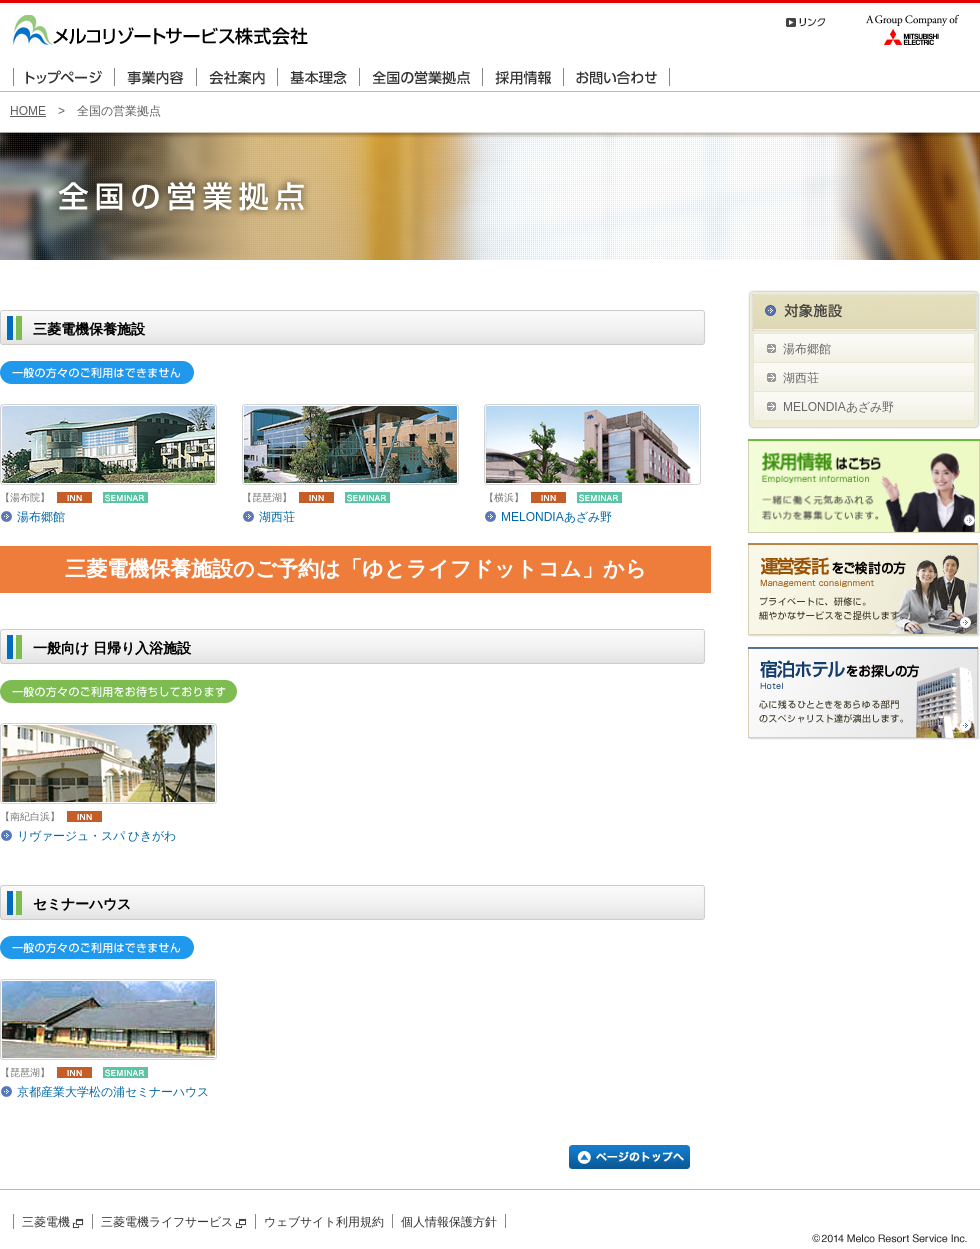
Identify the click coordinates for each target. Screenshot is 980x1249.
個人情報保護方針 (449, 1222)
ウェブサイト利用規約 (324, 1222)
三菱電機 (53, 1222)
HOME (28, 111)
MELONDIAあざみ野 (556, 517)
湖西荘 (277, 517)
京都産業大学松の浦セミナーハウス (113, 1092)
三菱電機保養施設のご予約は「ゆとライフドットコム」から (356, 568)
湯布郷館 (41, 517)
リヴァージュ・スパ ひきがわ (96, 836)
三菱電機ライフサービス (174, 1222)
